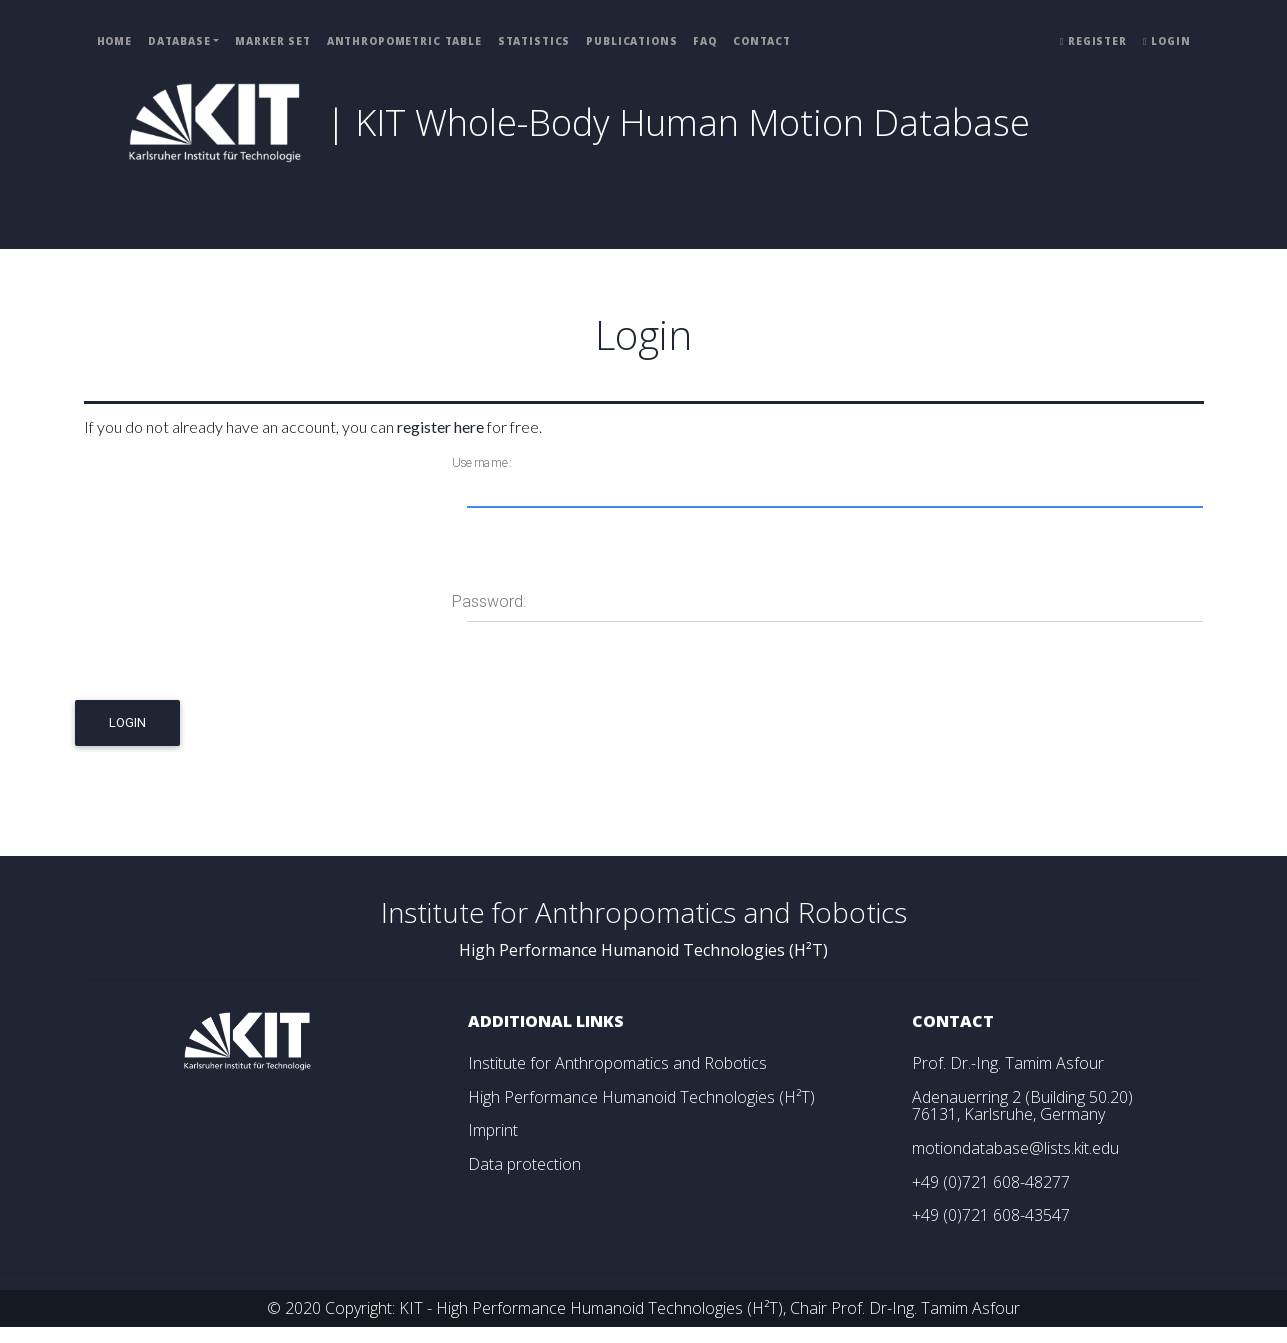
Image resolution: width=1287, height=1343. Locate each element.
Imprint (493, 1130)
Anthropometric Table (404, 41)
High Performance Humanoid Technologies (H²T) (641, 1097)
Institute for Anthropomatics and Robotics (617, 1063)
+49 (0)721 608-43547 (991, 1215)
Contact (762, 41)
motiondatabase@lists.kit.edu (1015, 1148)
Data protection (524, 1164)
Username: (481, 463)
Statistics (534, 41)
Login (1167, 41)
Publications (631, 41)
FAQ (705, 41)
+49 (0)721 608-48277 (991, 1182)
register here (440, 426)
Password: (489, 602)
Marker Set (273, 41)
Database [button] (179, 41)
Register (1093, 41)
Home (114, 41)
